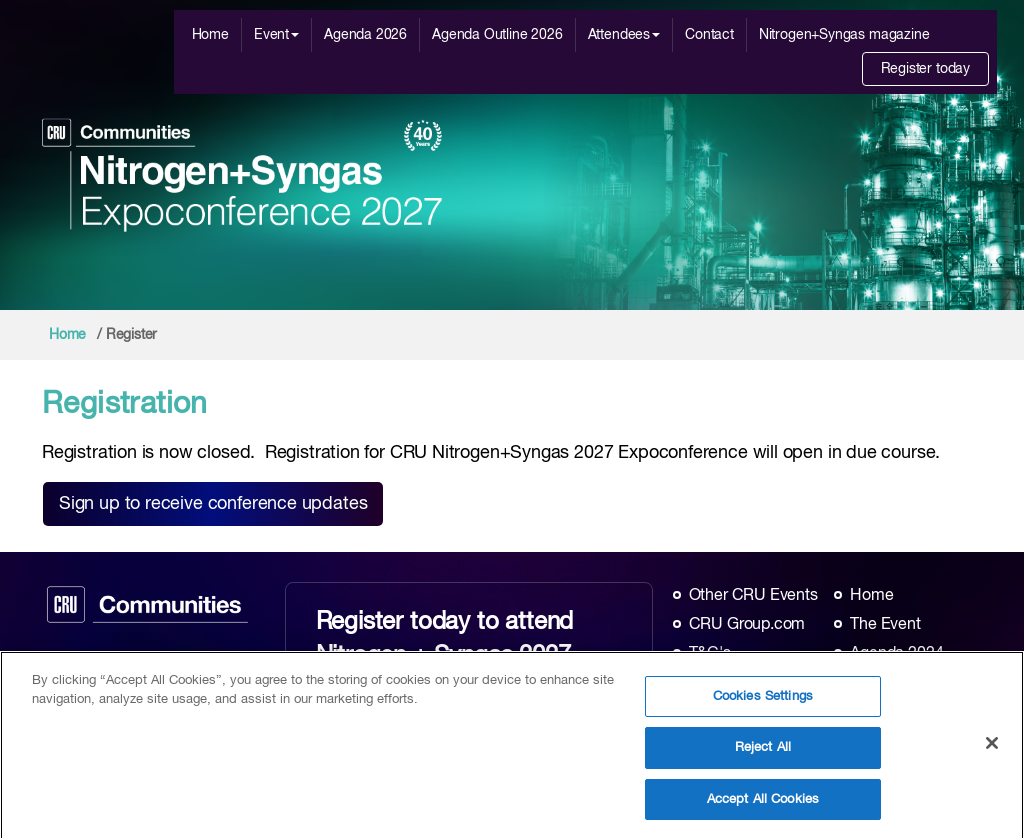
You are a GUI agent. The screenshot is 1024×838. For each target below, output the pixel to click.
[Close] (992, 747)
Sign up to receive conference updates (213, 504)
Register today (925, 69)
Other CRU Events (753, 596)
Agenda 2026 (365, 35)
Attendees (624, 35)
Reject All (763, 752)
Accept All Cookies (763, 804)
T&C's (710, 654)
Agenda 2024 (896, 654)
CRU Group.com (747, 625)
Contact (709, 35)
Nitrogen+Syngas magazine (844, 35)
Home (210, 35)
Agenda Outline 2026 (497, 35)
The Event (885, 625)
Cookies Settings (763, 700)
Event (276, 35)
